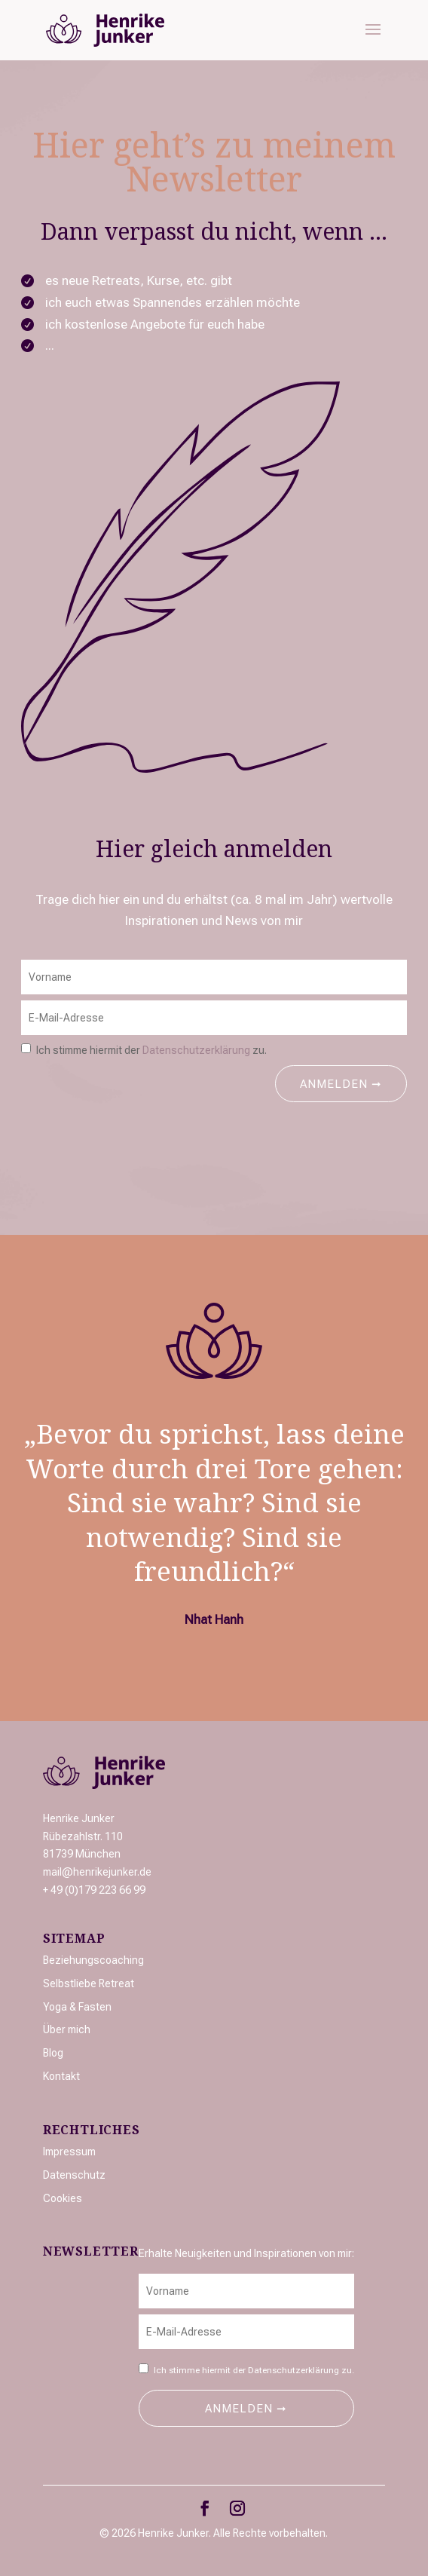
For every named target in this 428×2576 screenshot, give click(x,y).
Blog (53, 2053)
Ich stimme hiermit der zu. (151, 1049)
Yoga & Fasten (77, 2007)
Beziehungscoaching (93, 1960)
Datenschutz (74, 2175)
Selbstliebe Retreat (88, 1983)
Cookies (62, 2198)
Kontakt (61, 2076)
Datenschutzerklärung (196, 1050)
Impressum (69, 2152)
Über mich (66, 2029)
